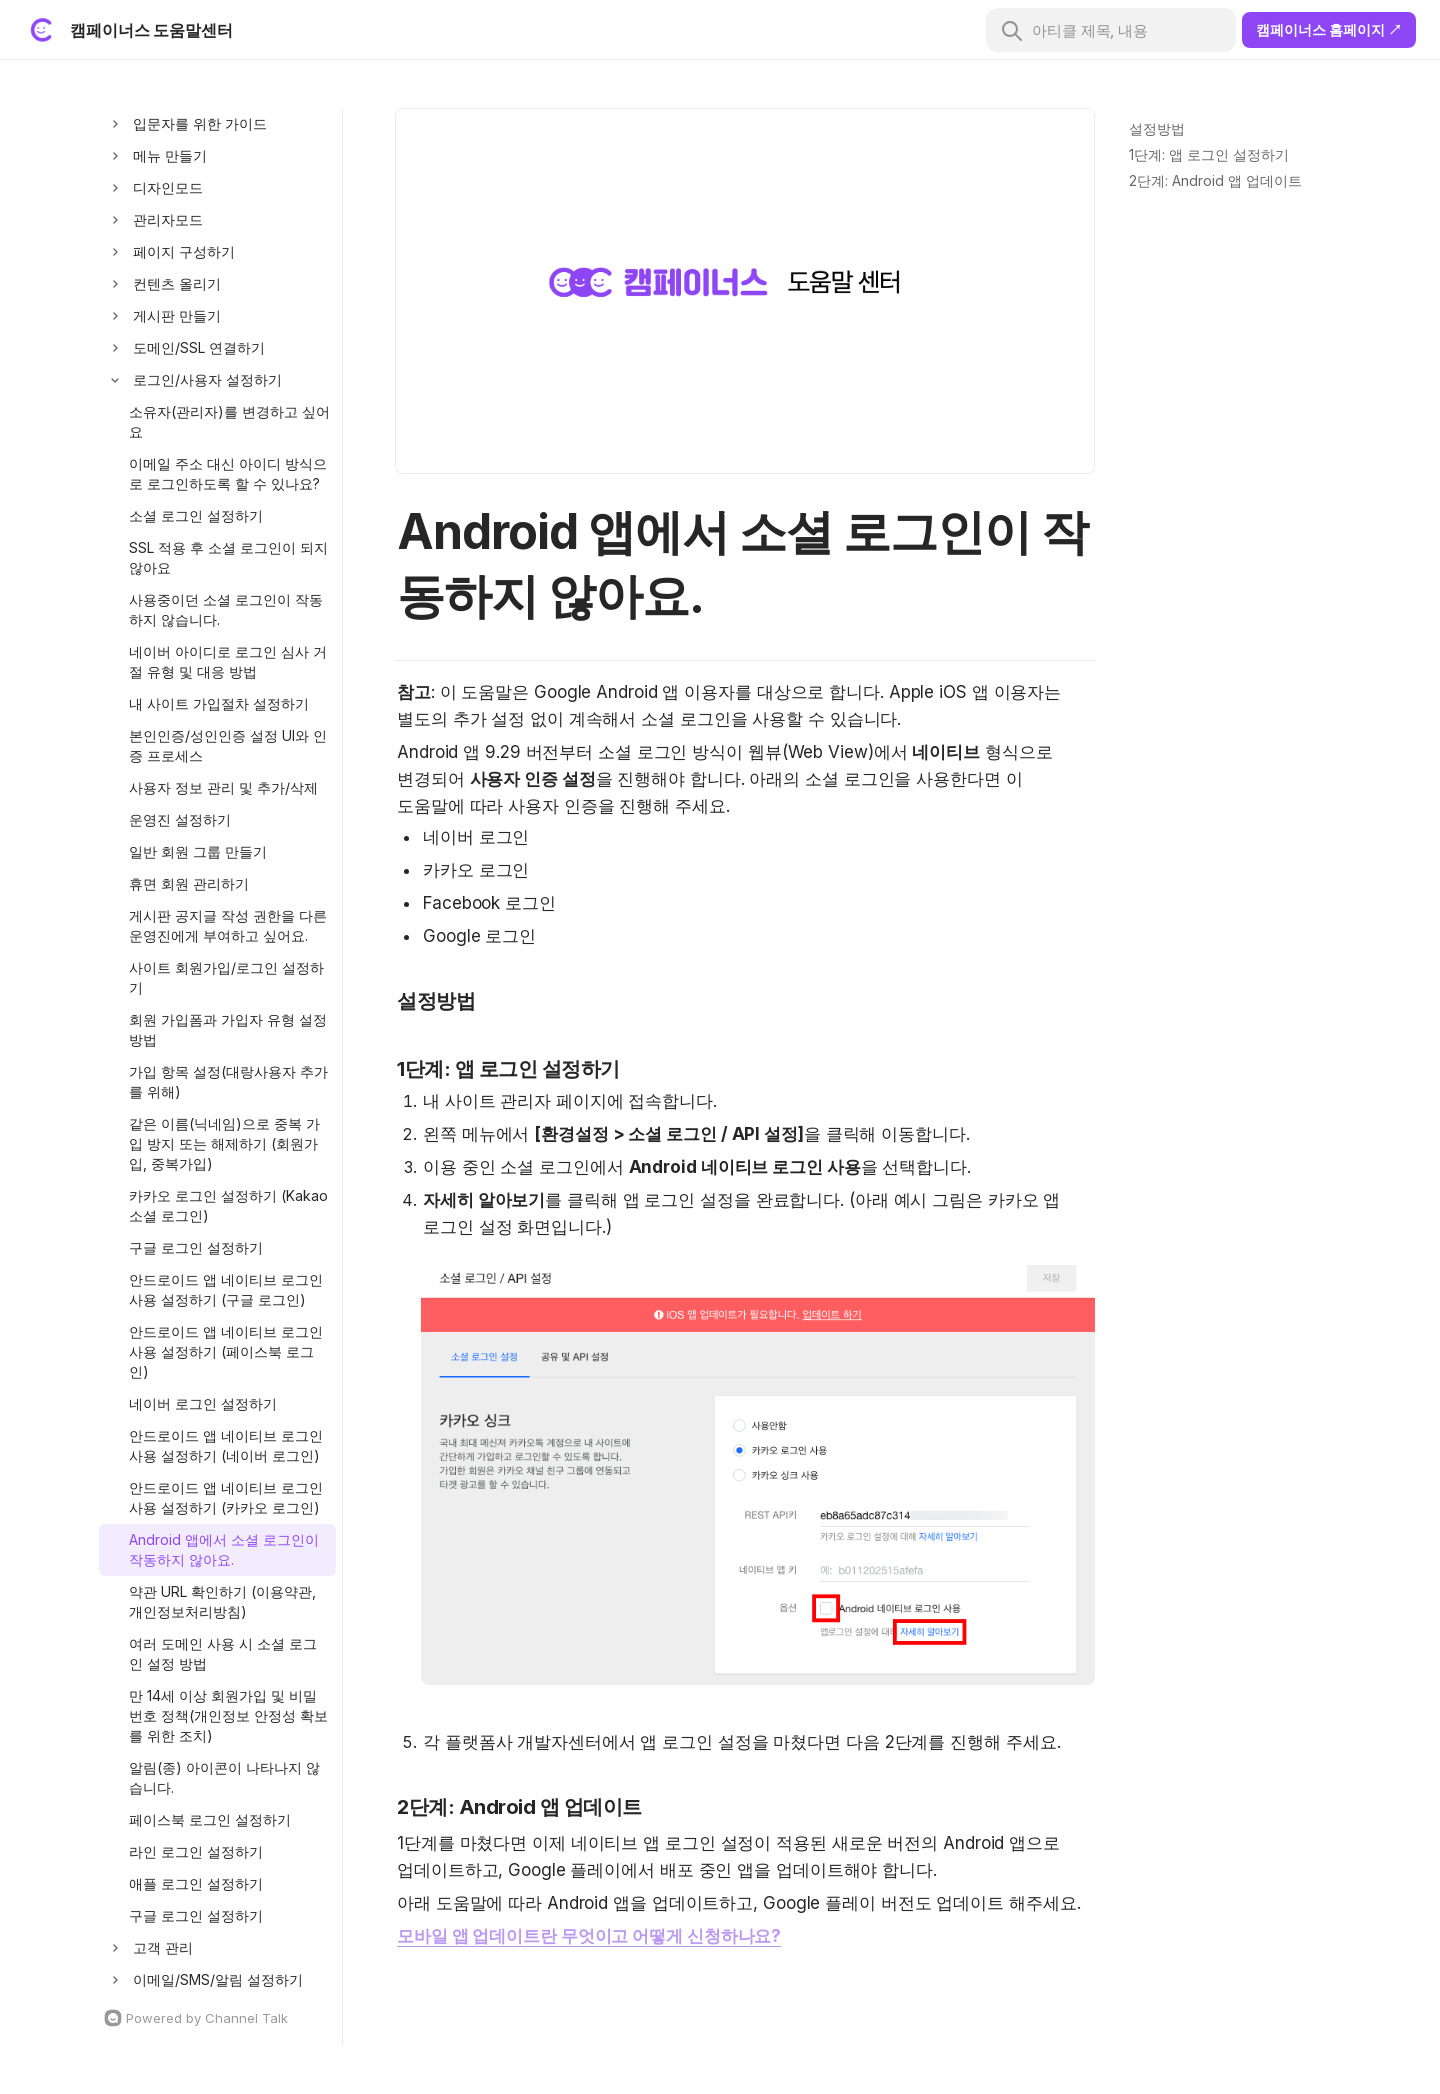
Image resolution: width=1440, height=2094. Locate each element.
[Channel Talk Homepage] (217, 2018)
